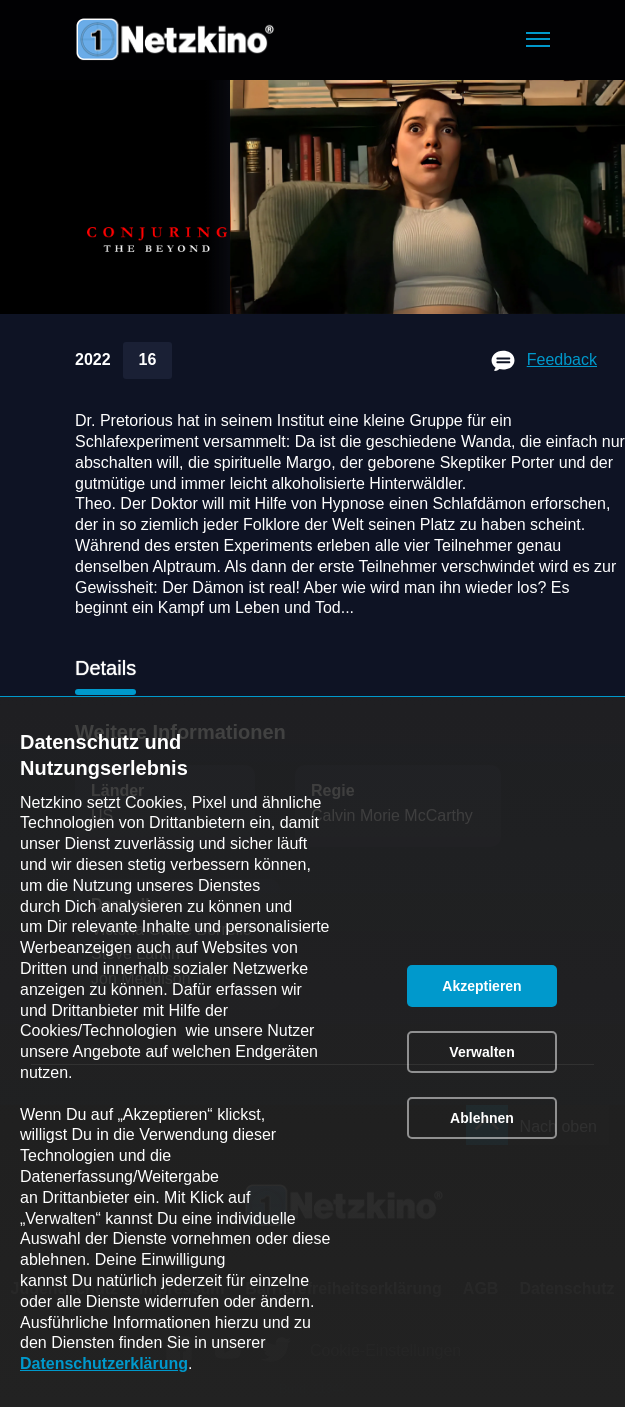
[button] (538, 39)
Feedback (562, 359)
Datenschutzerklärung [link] (104, 1363)
